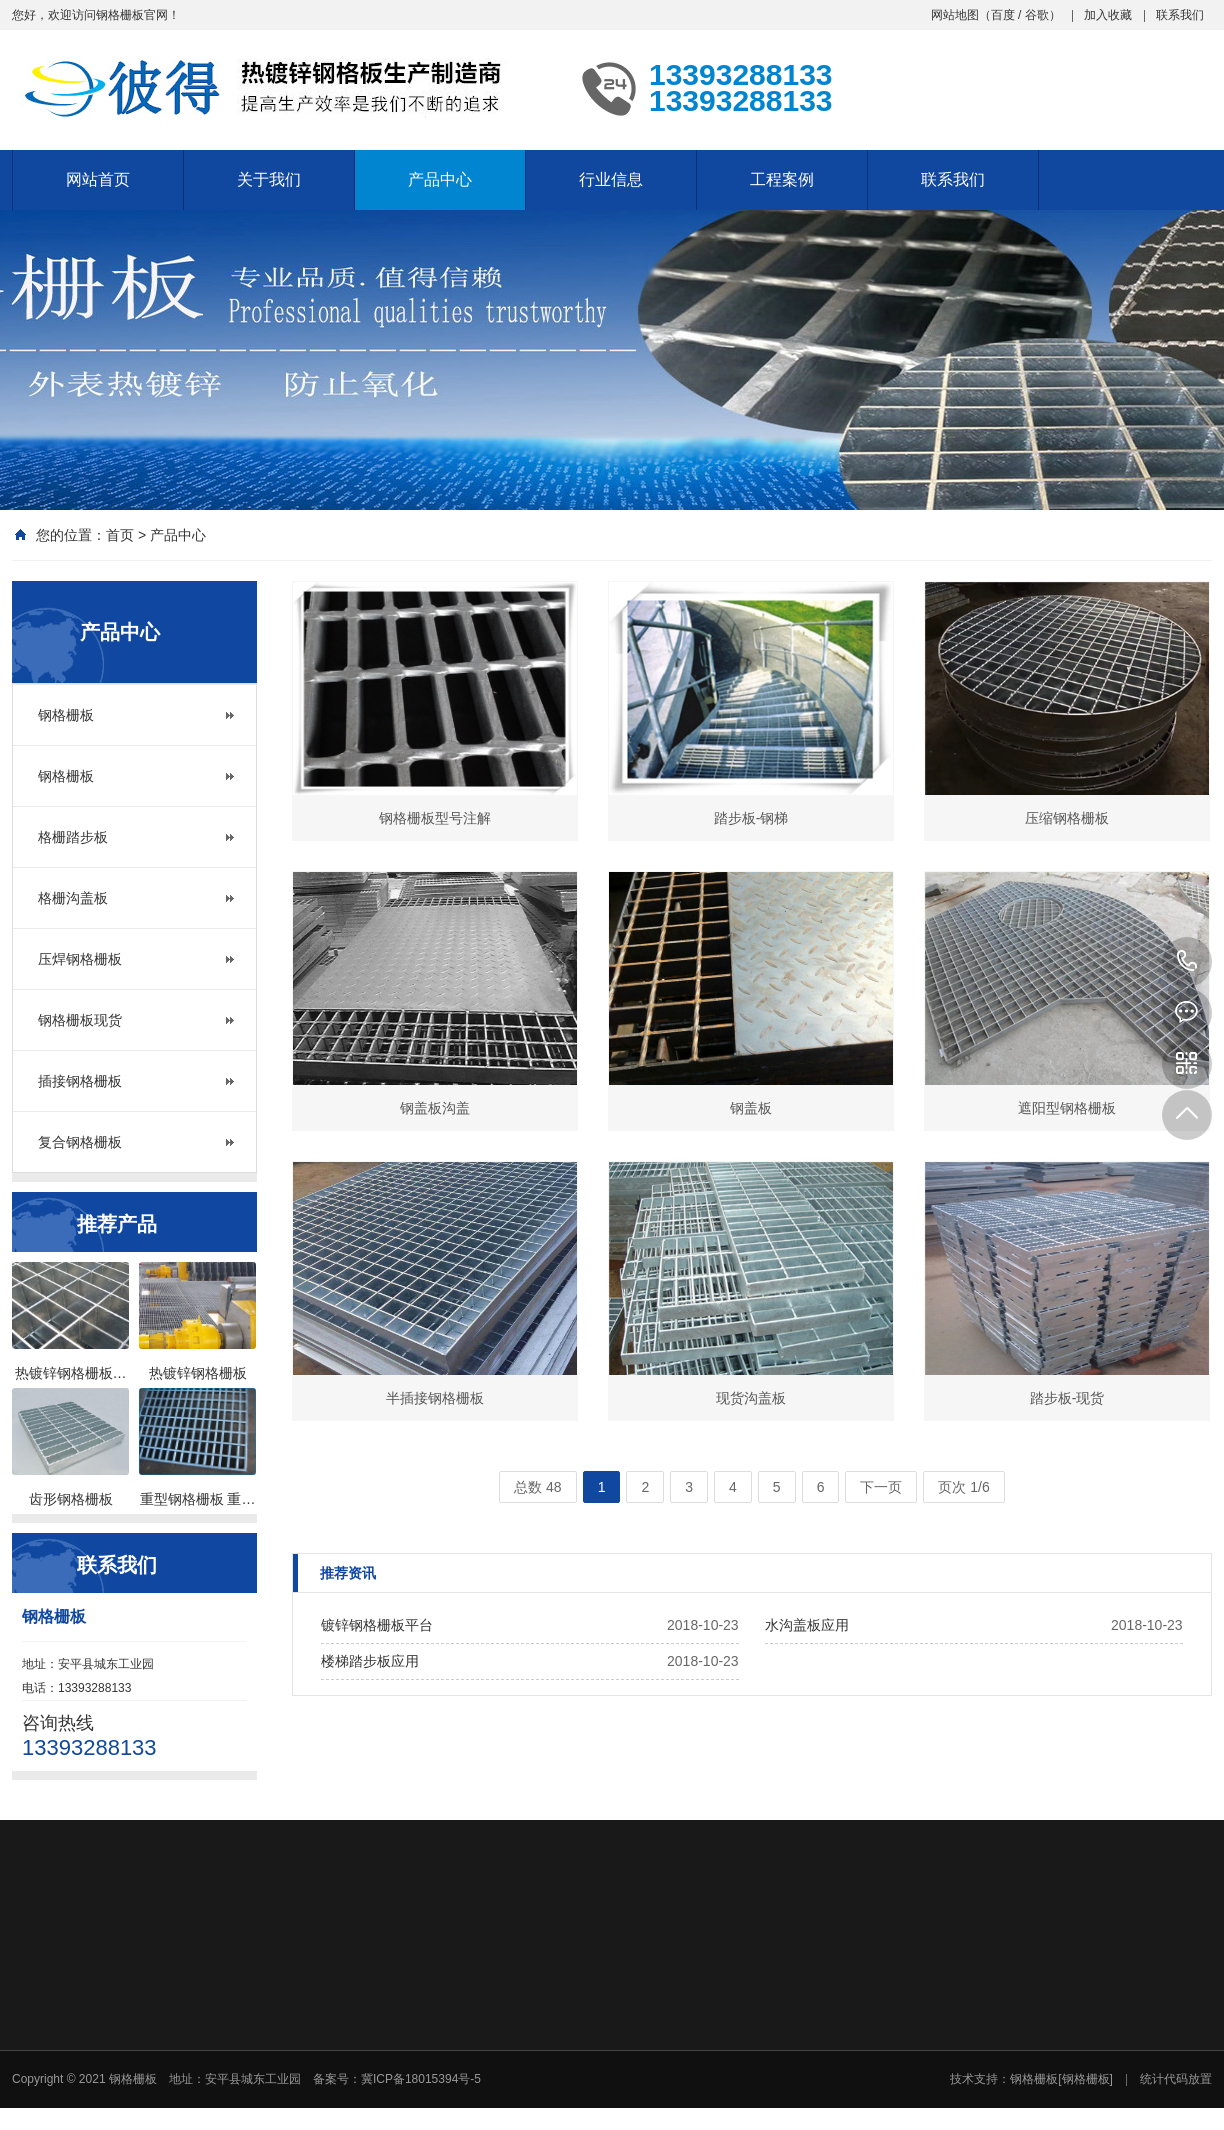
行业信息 (611, 179)
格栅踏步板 (73, 837)
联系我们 (1180, 15)
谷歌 (1037, 15)
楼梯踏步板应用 (370, 1661)
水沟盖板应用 (807, 1625)
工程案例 (782, 179)
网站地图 (955, 15)
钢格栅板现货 (80, 1020)
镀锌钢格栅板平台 (377, 1625)
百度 (1003, 15)
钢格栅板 (66, 715)
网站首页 (98, 179)
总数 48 (537, 1487)
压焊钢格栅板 (80, 959)
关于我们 (269, 179)
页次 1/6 (963, 1487)
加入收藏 (1108, 15)
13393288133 (1187, 962)
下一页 (881, 1487)
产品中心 (440, 179)
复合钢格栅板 (80, 1142)
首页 (120, 535)
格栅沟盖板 (73, 898)
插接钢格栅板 (80, 1081)
